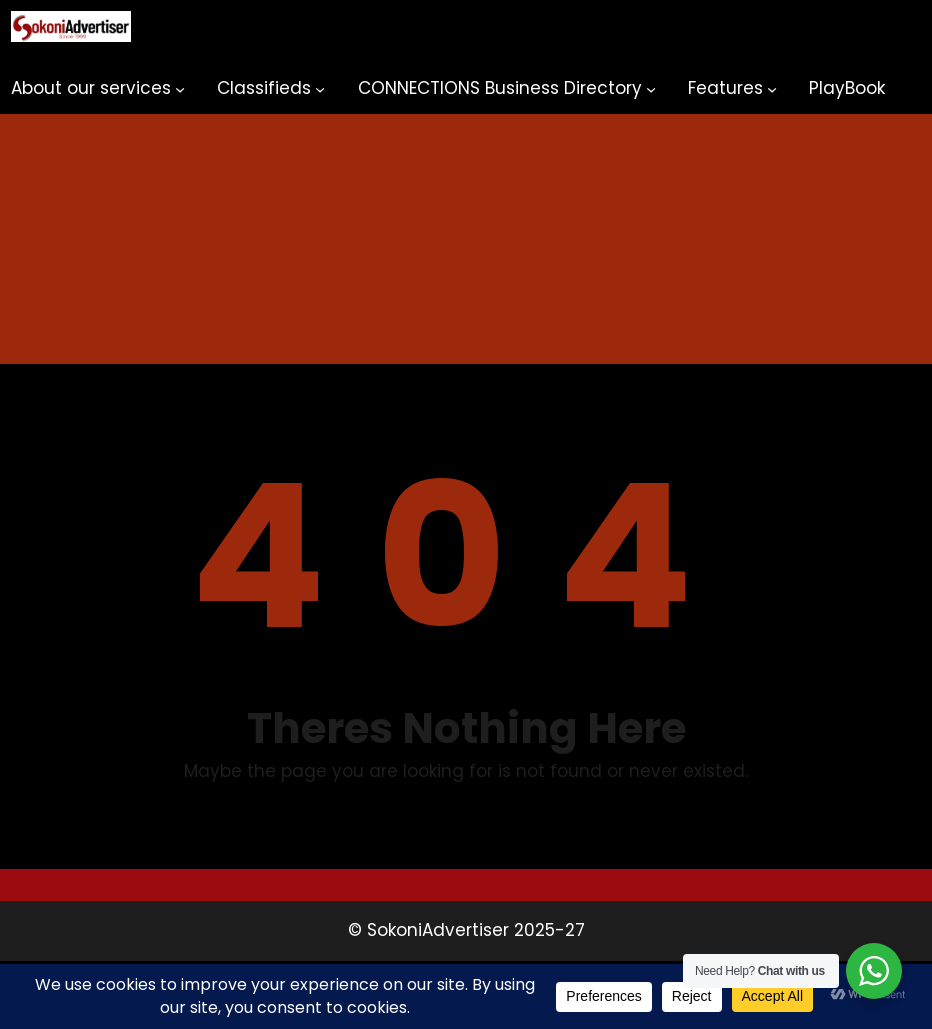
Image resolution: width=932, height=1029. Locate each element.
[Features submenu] (772, 89)
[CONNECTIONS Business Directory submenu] (651, 89)
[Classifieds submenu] (320, 89)
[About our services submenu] (180, 89)
